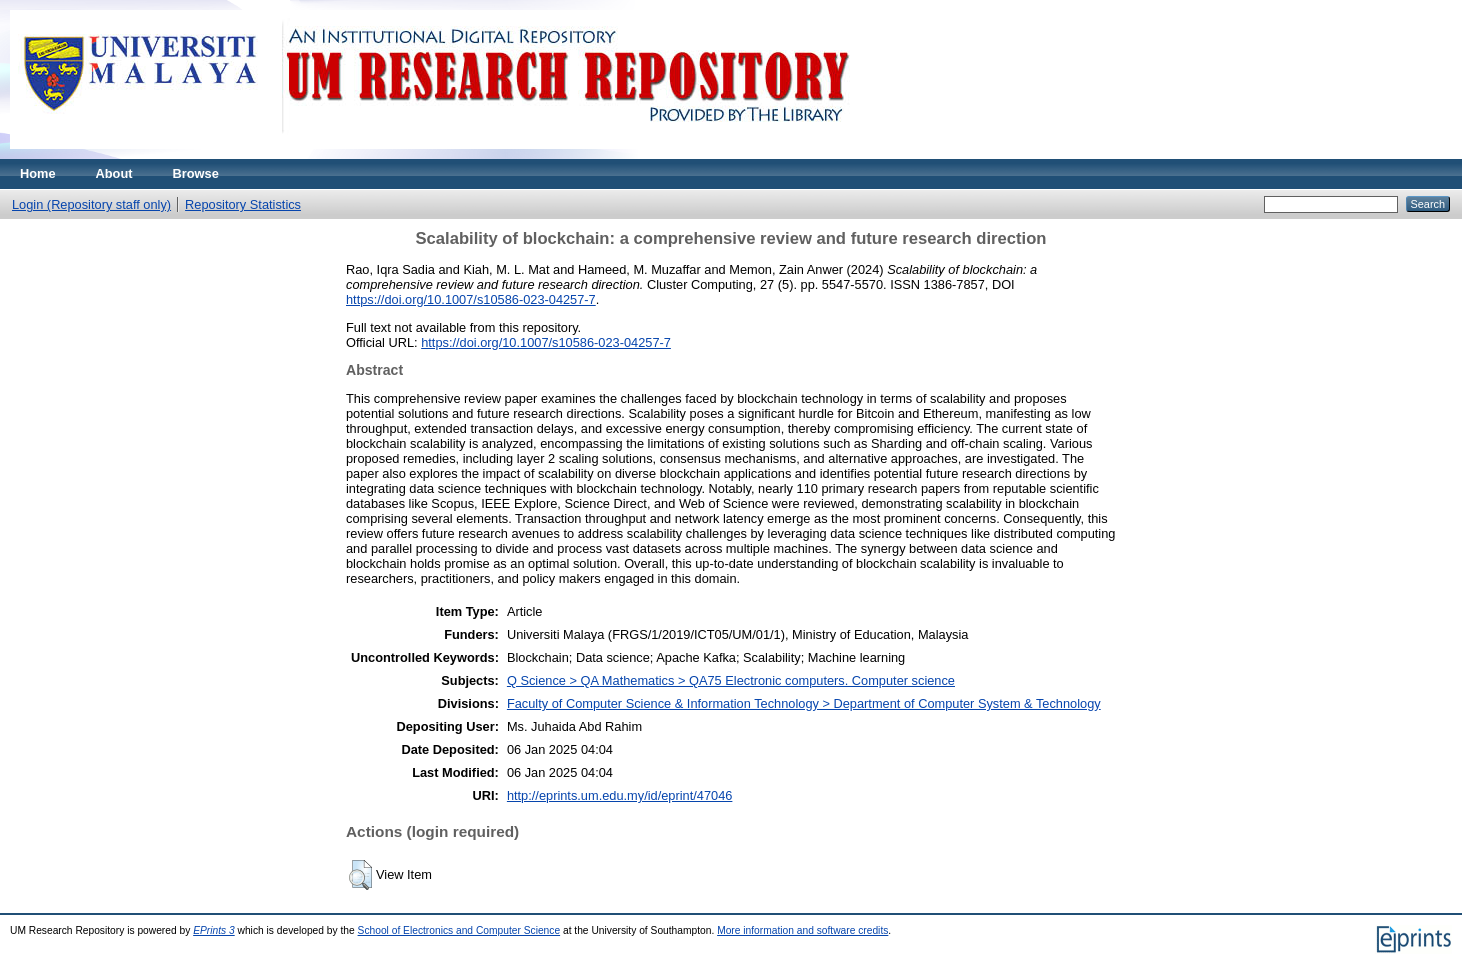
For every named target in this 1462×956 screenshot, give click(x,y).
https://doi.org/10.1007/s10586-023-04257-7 (471, 299)
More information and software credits (802, 930)
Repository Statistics (243, 204)
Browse (196, 173)
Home (38, 173)
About (114, 173)
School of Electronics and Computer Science (459, 930)
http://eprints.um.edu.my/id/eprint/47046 (620, 795)
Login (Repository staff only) (91, 204)
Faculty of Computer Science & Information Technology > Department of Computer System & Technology (804, 703)
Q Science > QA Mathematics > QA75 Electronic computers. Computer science (731, 680)
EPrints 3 (214, 930)
